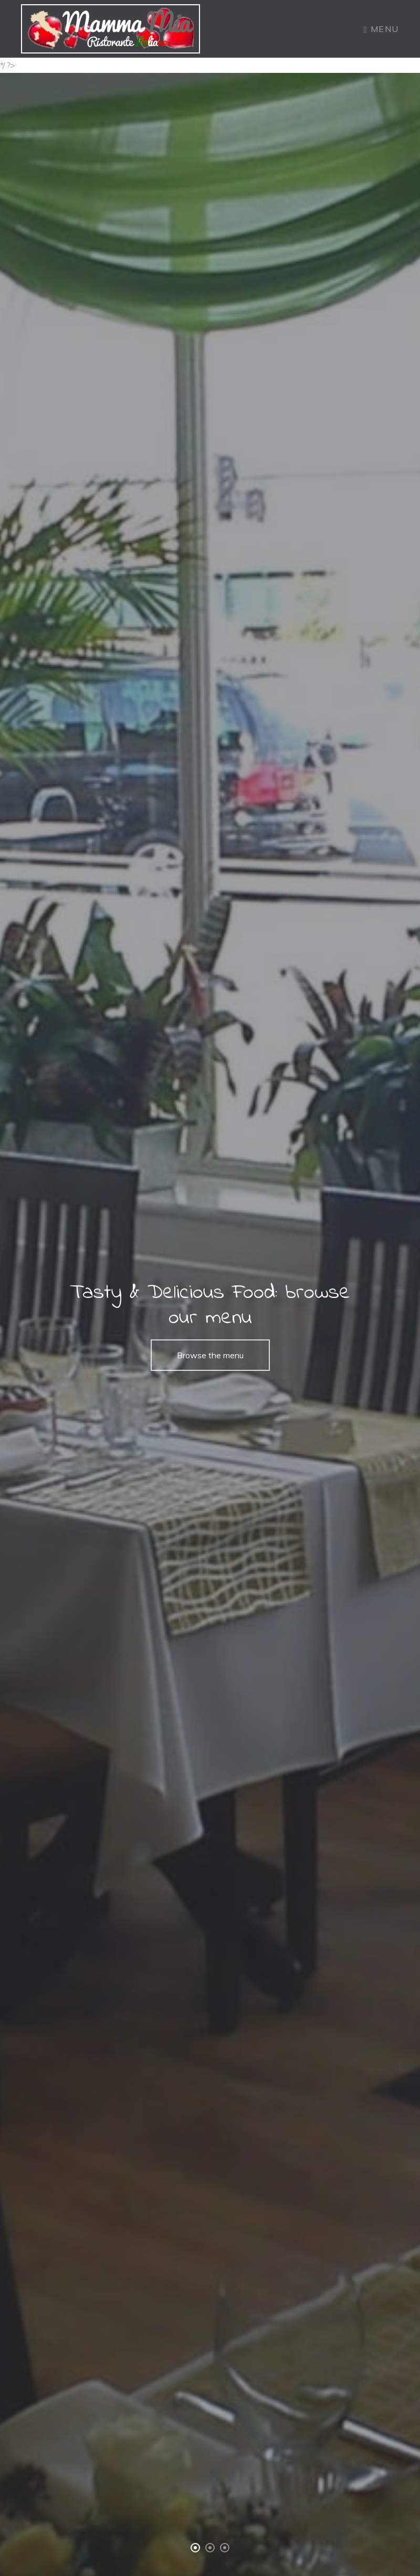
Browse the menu (210, 1355)
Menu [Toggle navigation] (381, 29)
